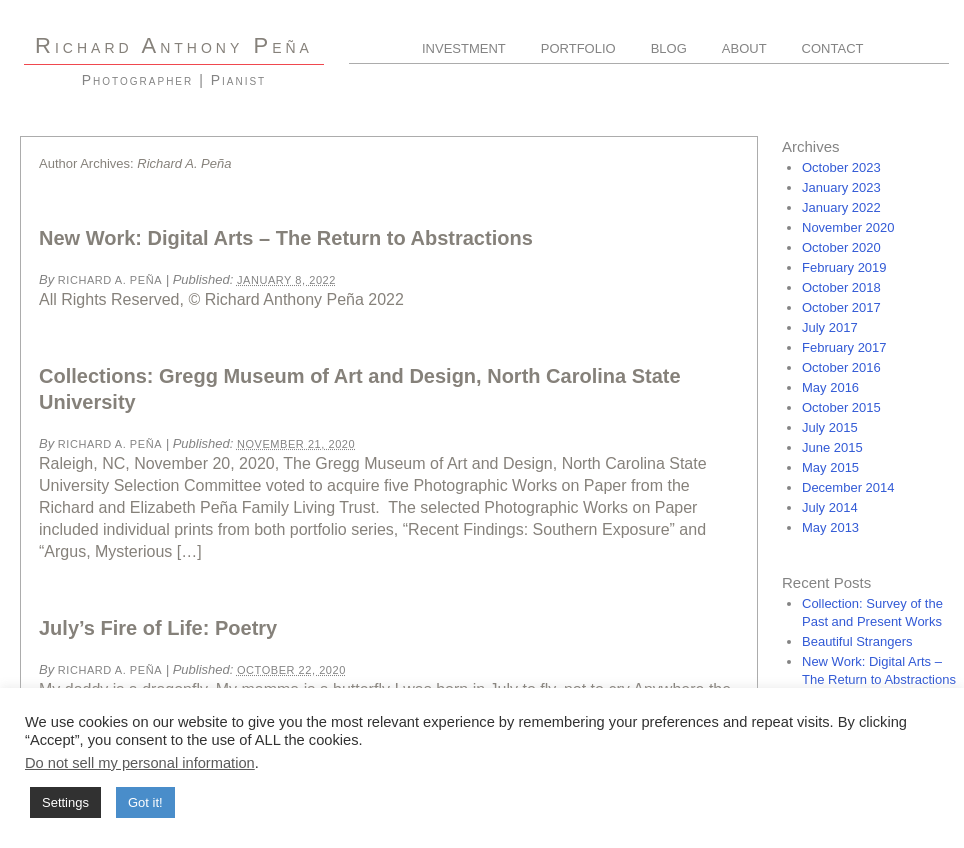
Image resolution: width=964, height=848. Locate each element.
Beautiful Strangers (857, 641)
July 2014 (830, 507)
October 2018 (841, 287)
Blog (669, 48)
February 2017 (844, 347)
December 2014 (848, 487)
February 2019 (844, 267)
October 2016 (841, 367)
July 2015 (830, 427)
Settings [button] (65, 802)
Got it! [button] (145, 802)
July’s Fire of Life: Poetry (158, 628)
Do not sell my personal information (140, 763)
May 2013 (830, 527)
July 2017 (830, 327)
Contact (833, 48)
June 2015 (832, 447)
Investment (464, 48)
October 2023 (841, 167)
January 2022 (841, 207)
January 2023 (841, 187)
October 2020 (841, 247)
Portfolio (578, 48)
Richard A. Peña (110, 280)
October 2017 (841, 307)
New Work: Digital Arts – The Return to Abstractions (286, 238)
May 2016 (830, 387)
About (744, 48)
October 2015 (841, 407)
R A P (174, 45)
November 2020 (848, 227)
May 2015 (830, 467)
